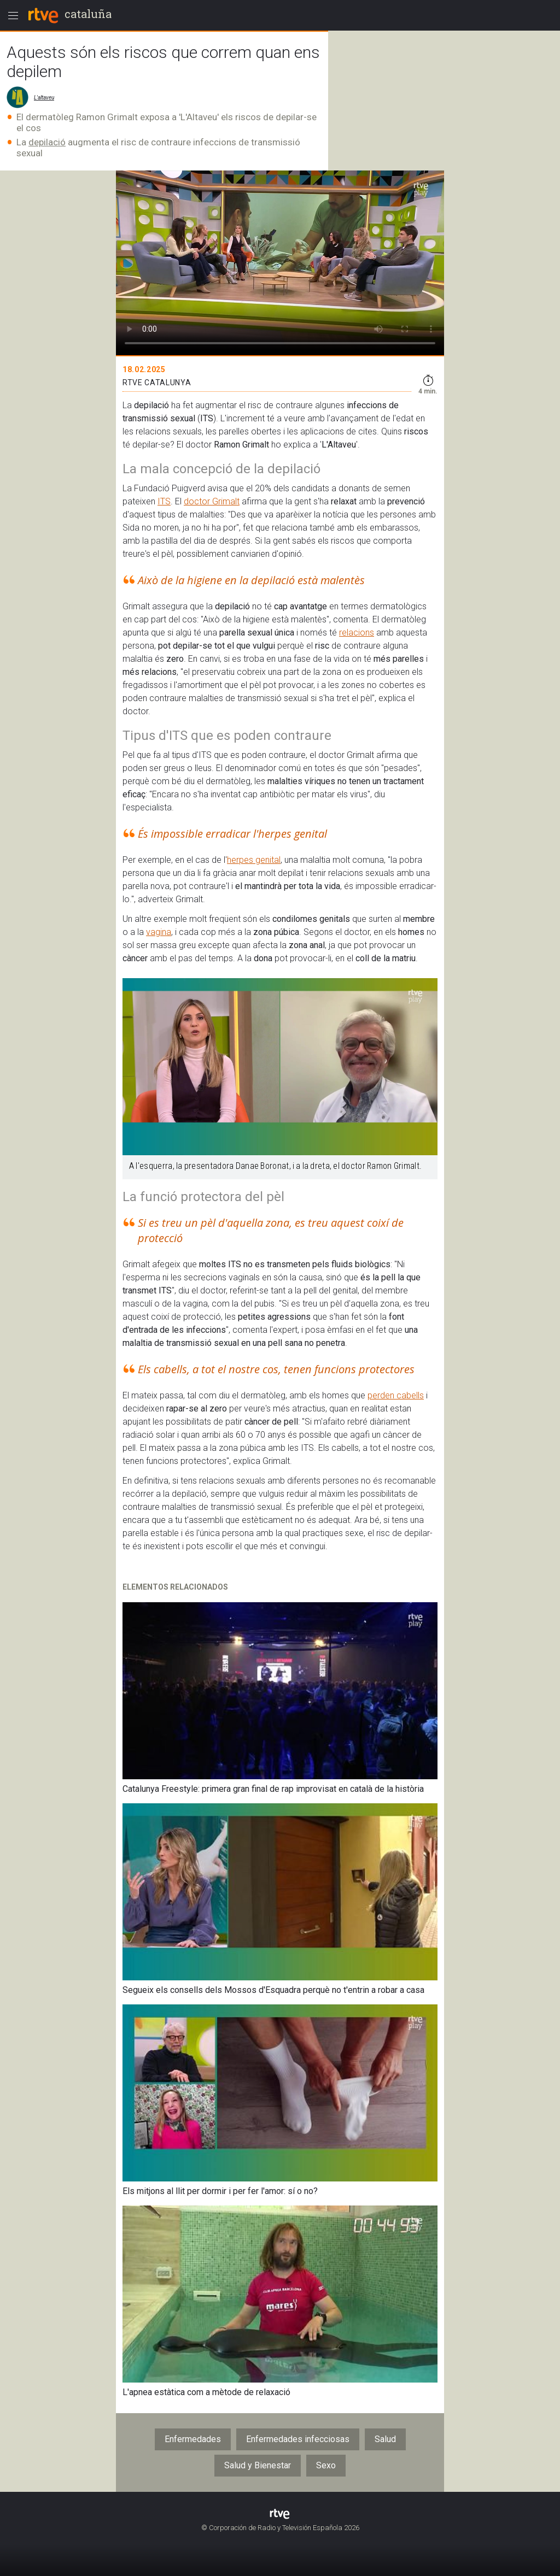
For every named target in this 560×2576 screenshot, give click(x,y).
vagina (158, 932)
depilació (47, 142)
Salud (385, 2439)
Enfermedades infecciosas (297, 2439)
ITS (164, 501)
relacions (356, 632)
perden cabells (396, 1395)
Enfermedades (193, 2439)
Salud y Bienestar (257, 2465)
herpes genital (254, 860)
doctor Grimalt (212, 501)
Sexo (326, 2465)
